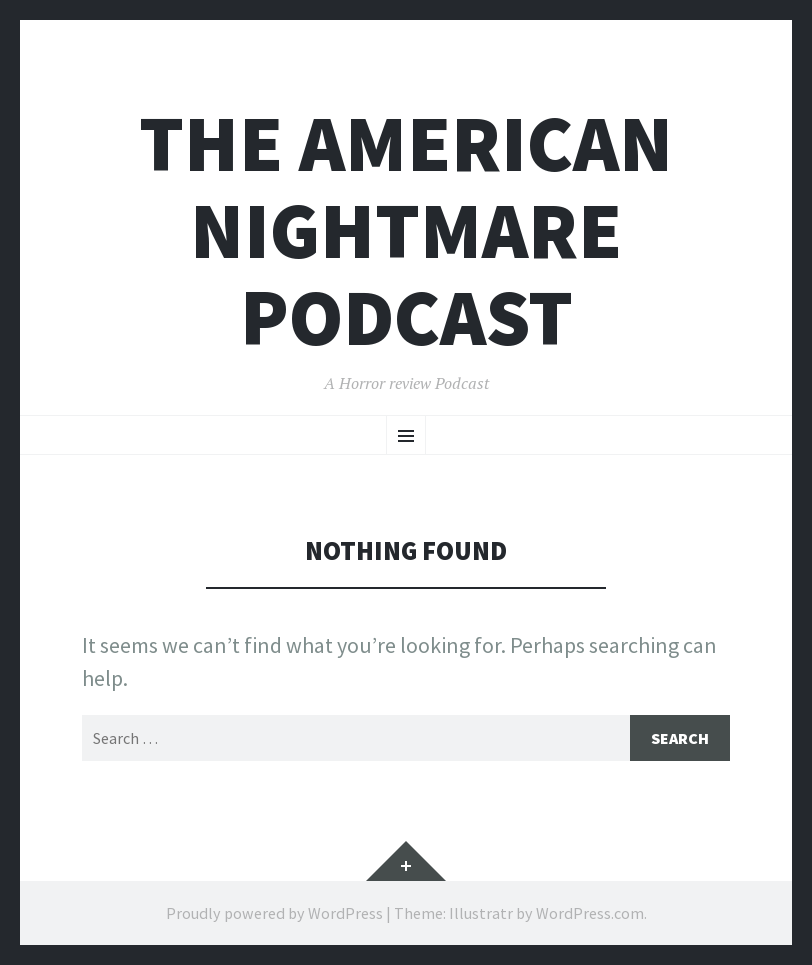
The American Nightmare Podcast (406, 230)
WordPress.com (590, 913)
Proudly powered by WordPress (274, 913)
